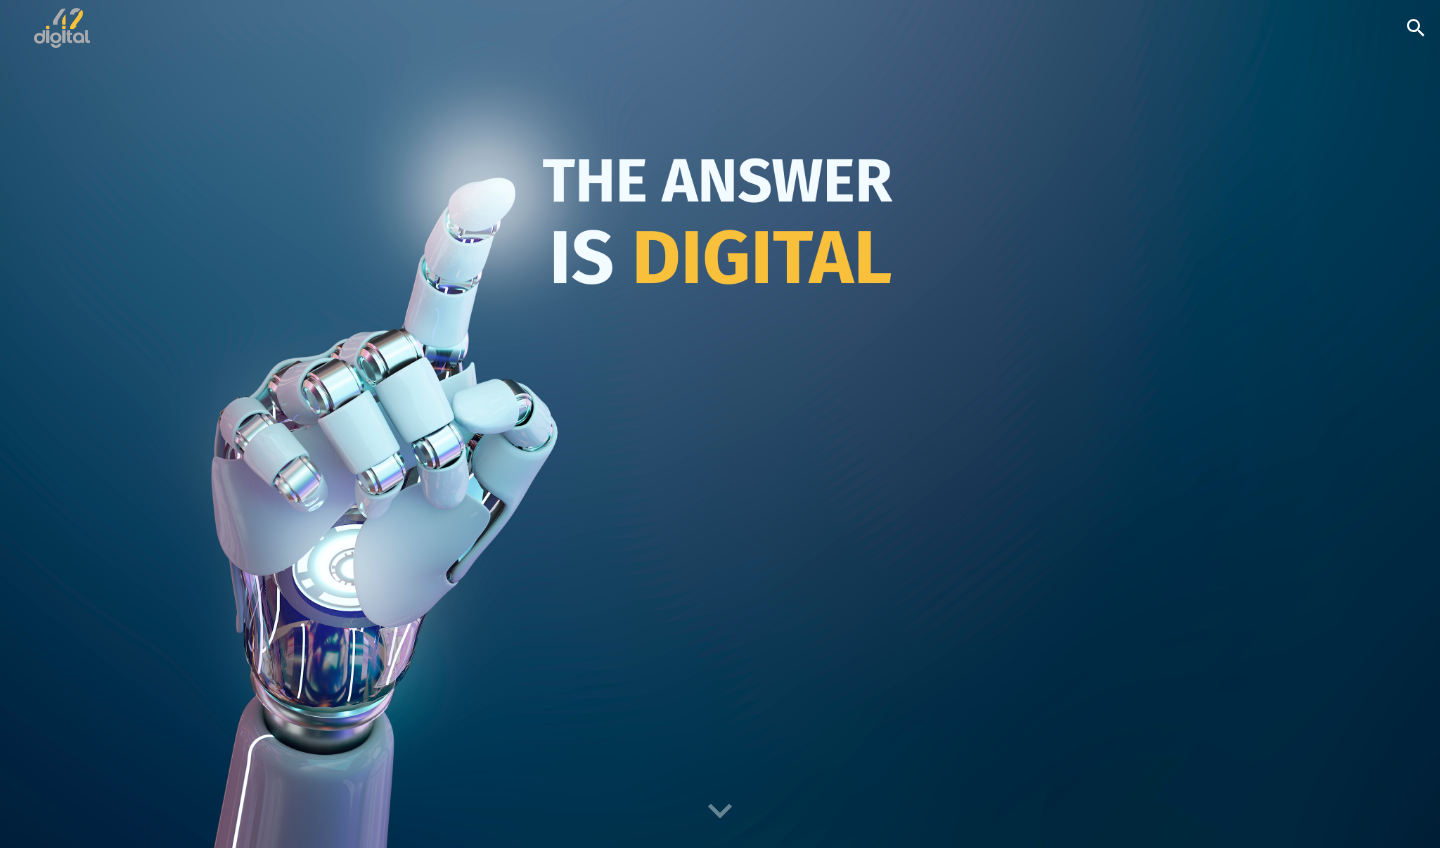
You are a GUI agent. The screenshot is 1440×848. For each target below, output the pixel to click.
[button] (1416, 28)
